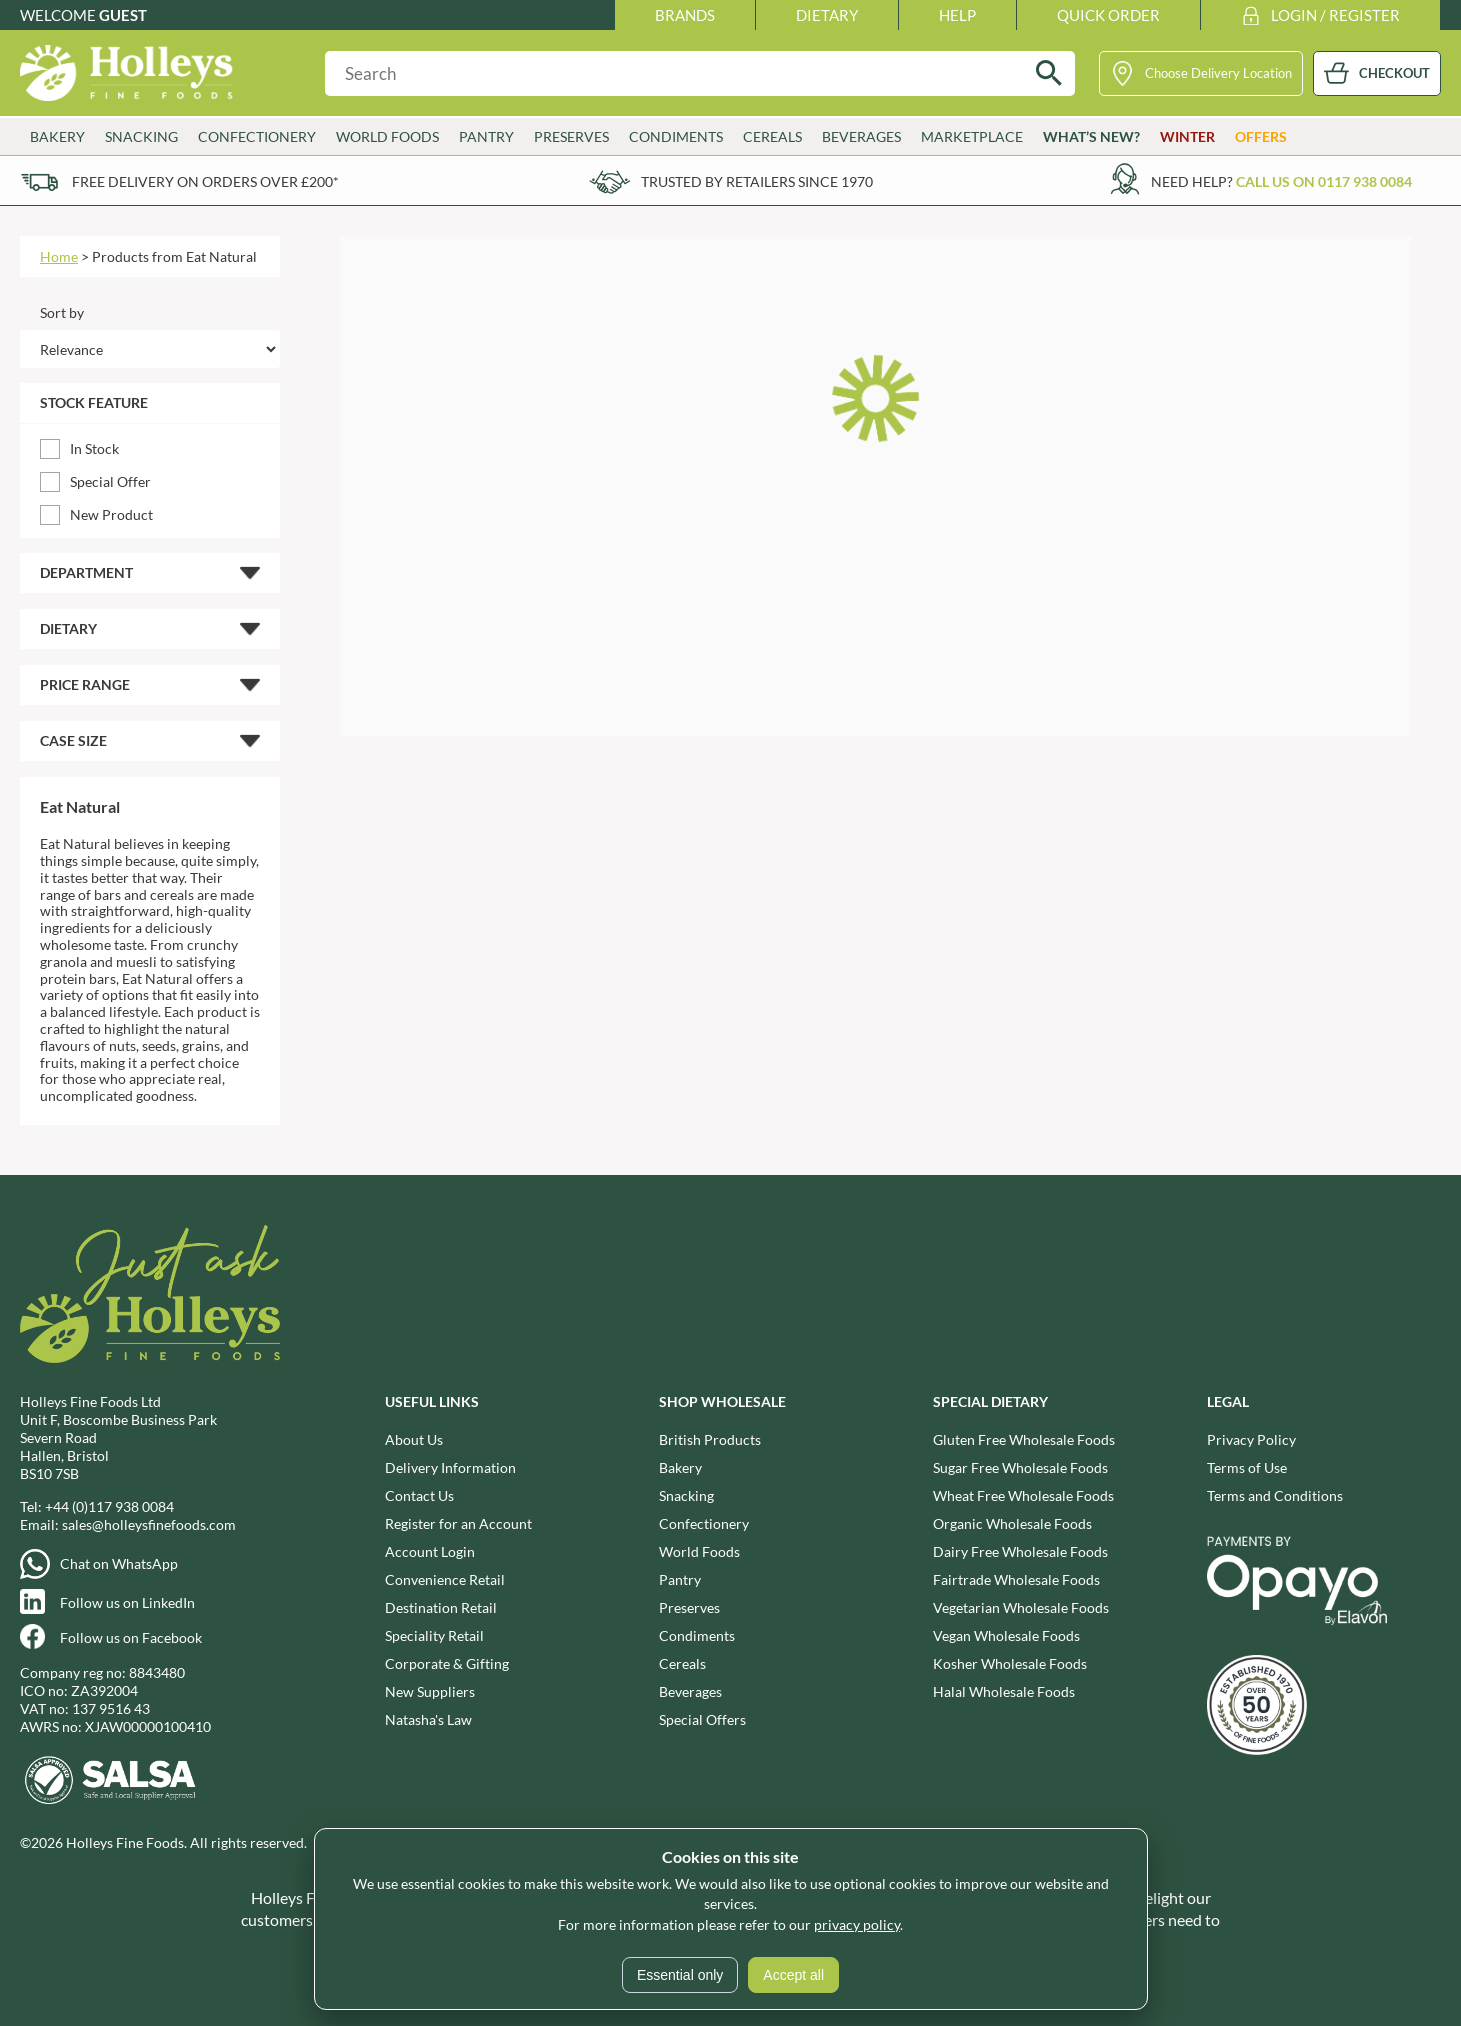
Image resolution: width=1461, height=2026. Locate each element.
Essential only (680, 1975)
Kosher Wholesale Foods (1010, 1663)
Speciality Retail (434, 1635)
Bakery (57, 136)
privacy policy (857, 1924)
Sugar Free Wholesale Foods (1020, 1467)
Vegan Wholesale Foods (1006, 1635)
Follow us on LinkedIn (127, 1602)
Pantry (486, 136)
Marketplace (972, 136)
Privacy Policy (1251, 1439)
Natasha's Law (428, 1719)
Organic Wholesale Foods (1012, 1523)
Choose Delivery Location (1218, 73)
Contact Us (419, 1495)
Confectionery (257, 136)
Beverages (861, 136)
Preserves (571, 136)
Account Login (430, 1551)
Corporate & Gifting (447, 1663)
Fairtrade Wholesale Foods (1016, 1579)
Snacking (141, 136)
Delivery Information (450, 1467)
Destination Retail (441, 1607)
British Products (710, 1439)
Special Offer (110, 481)
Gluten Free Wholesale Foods (1024, 1439)
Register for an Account (458, 1523)
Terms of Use (1247, 1467)
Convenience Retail (445, 1579)
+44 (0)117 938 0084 (109, 1506)
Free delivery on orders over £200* (205, 181)
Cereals (772, 136)
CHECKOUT (1394, 73)
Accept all (793, 1975)
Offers (1261, 136)
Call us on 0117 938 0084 (1324, 181)
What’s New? (1091, 136)
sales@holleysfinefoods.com (149, 1524)
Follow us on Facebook (131, 1637)
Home (59, 256)
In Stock (94, 448)
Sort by (62, 312)
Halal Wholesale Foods (1004, 1691)
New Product (111, 514)
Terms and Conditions (1275, 1495)
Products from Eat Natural (174, 256)
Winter (1187, 136)
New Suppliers (430, 1691)
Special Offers (702, 1719)
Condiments (676, 136)
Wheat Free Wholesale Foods (1023, 1495)
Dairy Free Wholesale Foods (1020, 1551)
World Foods (387, 136)
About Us (414, 1439)
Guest (123, 15)
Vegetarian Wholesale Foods (1021, 1607)
